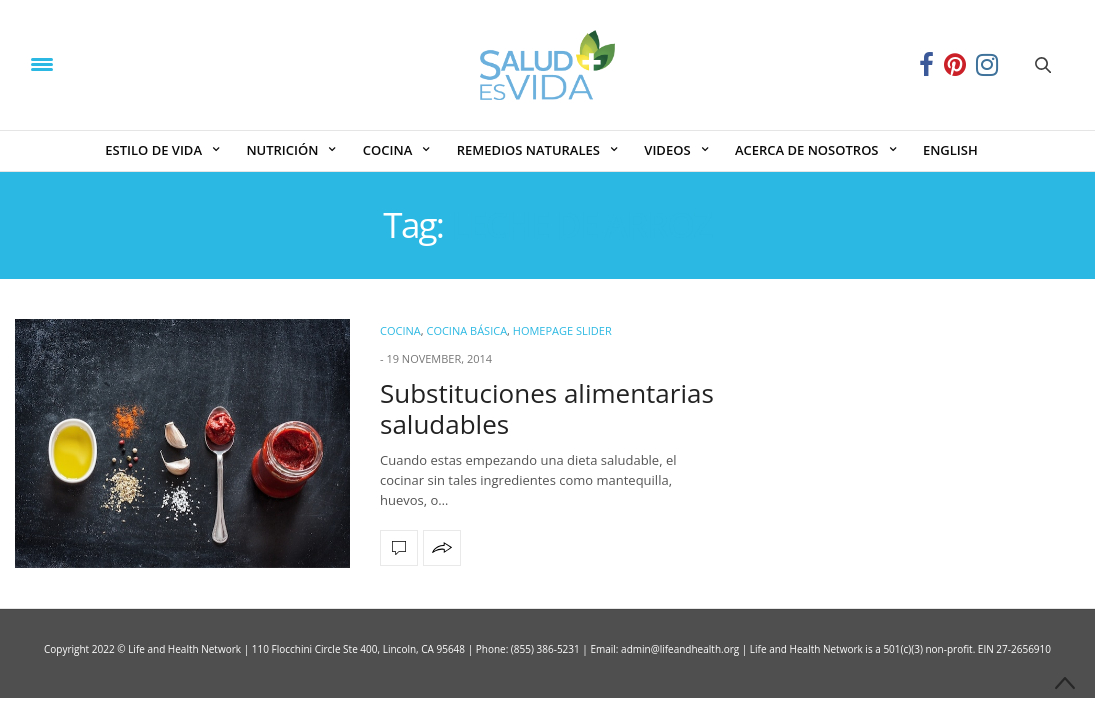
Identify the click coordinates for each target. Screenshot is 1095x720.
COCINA (387, 150)
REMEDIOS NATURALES (528, 150)
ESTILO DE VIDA (153, 150)
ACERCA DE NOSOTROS (807, 150)
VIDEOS (667, 150)
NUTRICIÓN (282, 150)
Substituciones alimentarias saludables (547, 408)
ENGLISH (950, 150)
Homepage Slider (562, 330)
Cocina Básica (466, 330)
